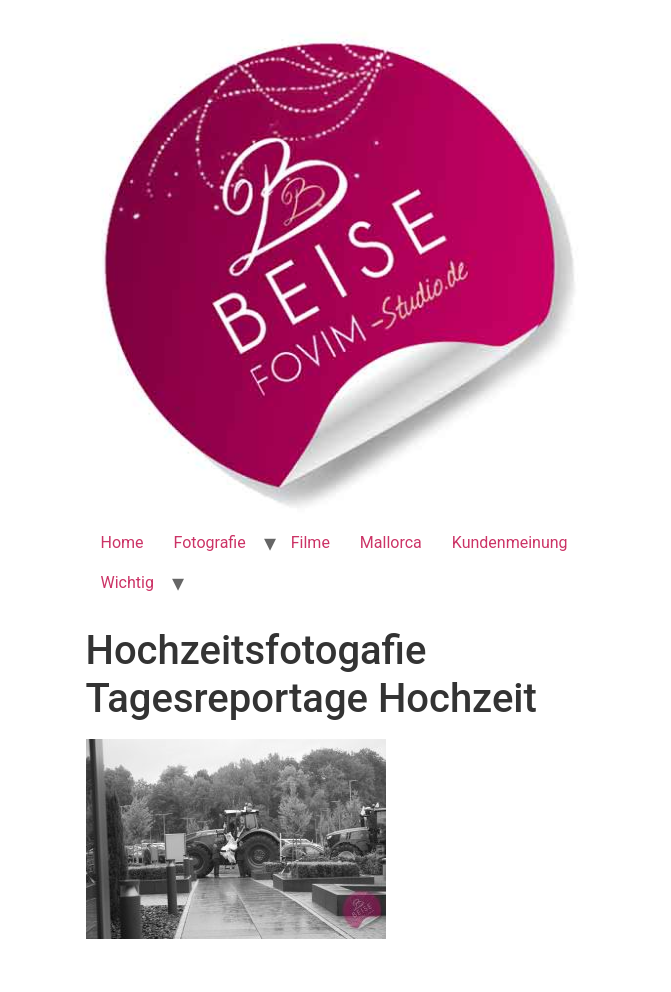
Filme (310, 542)
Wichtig (127, 582)
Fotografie (210, 542)
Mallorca (391, 542)
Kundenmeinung (510, 542)
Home (122, 542)
